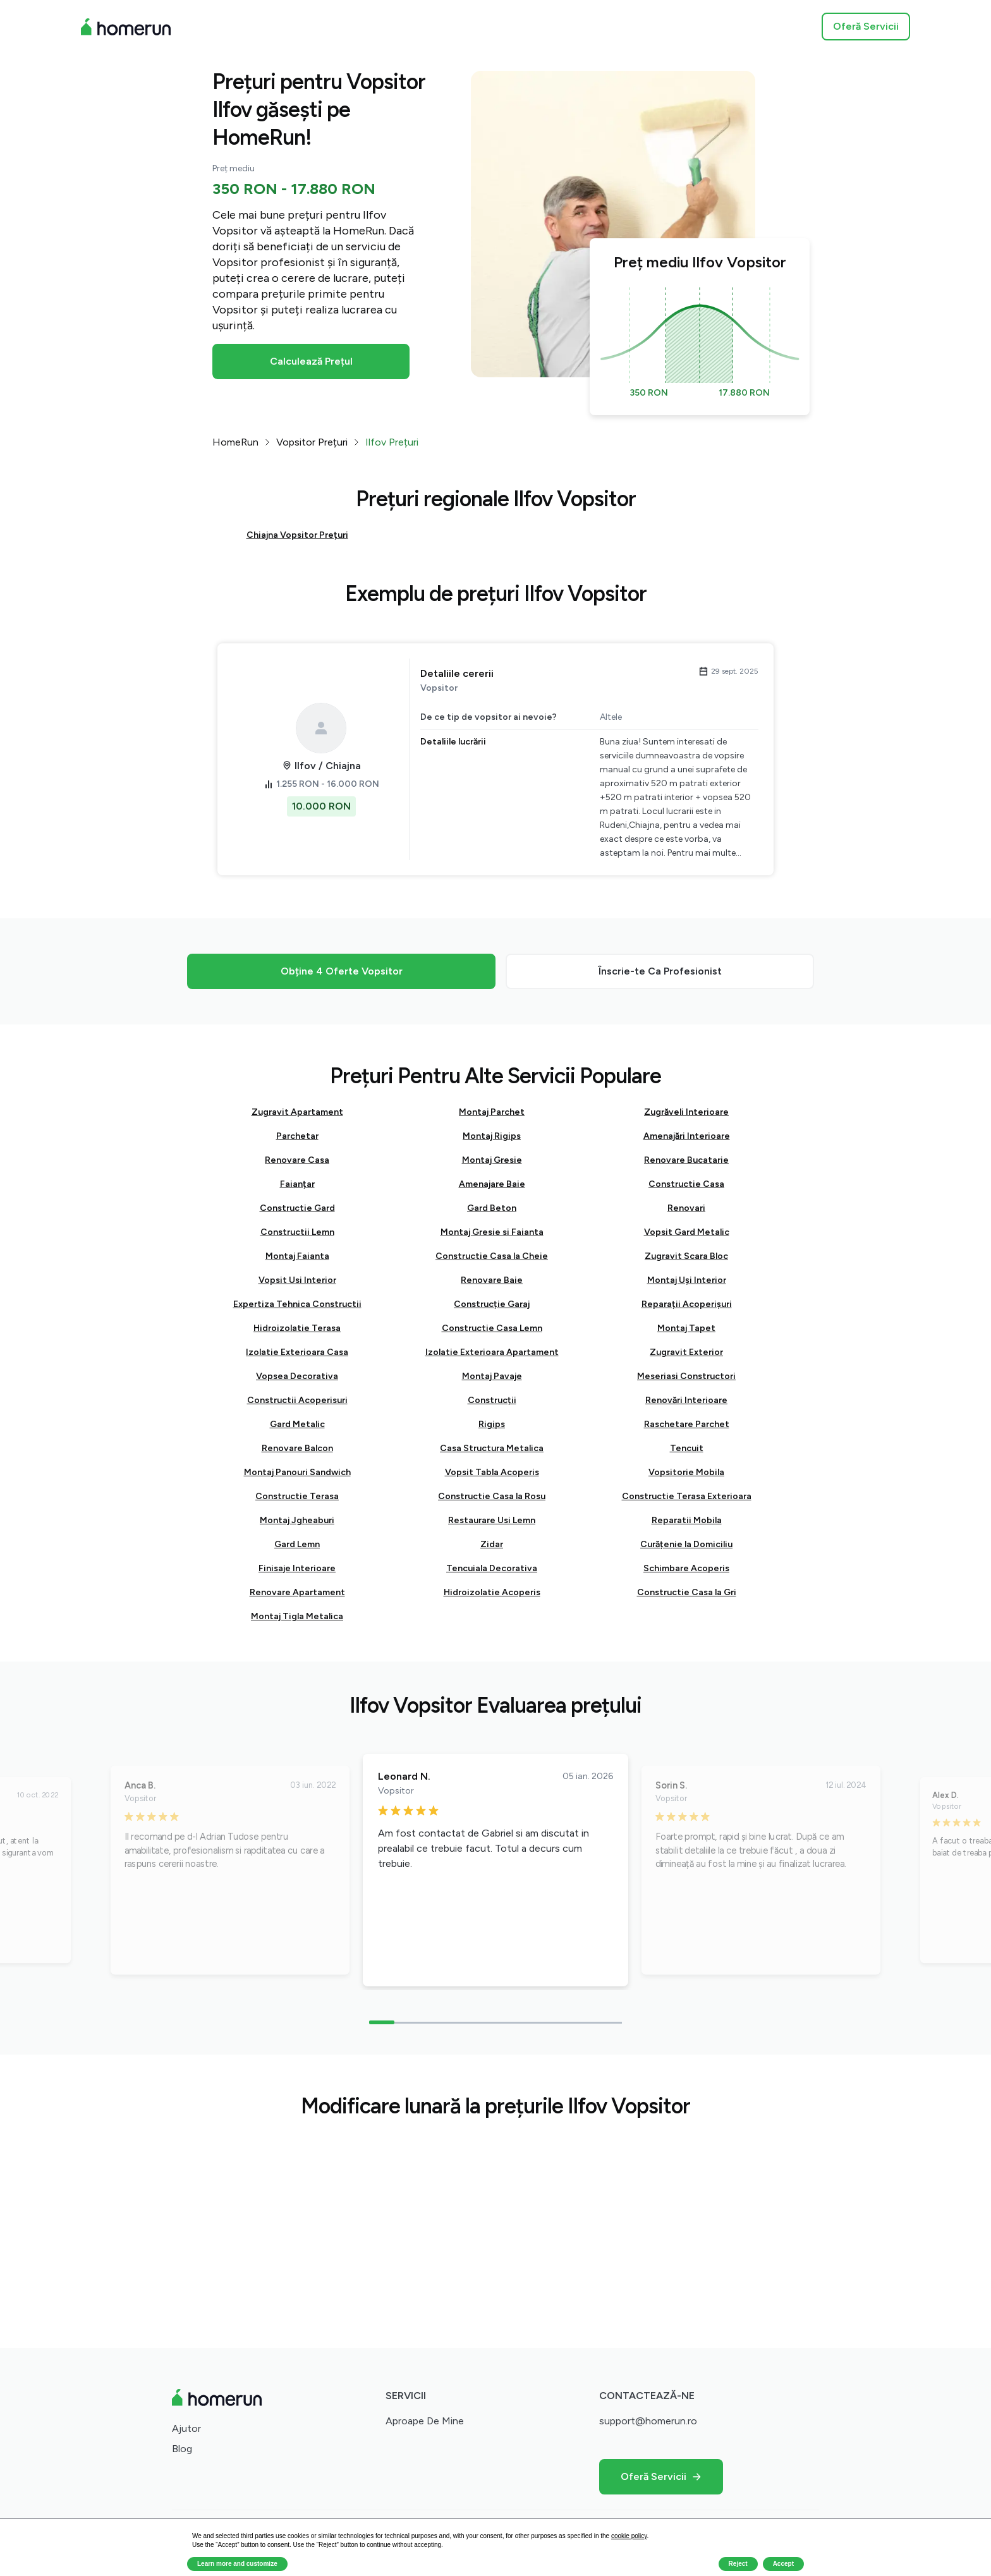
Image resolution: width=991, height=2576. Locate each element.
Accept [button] (783, 2563)
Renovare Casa (297, 1160)
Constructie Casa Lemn (492, 1328)
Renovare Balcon (297, 1448)
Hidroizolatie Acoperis (492, 1592)
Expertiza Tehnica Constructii (297, 1304)
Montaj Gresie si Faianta (492, 1232)
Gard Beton (491, 1208)
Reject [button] (738, 2563)
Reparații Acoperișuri (686, 1304)
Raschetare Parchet (686, 1424)
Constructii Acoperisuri (297, 1400)
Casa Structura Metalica (492, 1448)
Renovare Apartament (297, 1592)
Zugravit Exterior (686, 1352)
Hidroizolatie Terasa (297, 1328)
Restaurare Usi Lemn (491, 1520)
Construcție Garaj (492, 1304)
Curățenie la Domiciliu (686, 1544)
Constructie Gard (297, 1208)
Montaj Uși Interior (686, 1280)
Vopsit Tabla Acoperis (492, 1472)
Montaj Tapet (686, 1328)
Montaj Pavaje (492, 1376)
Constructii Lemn (297, 1232)
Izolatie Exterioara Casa (297, 1352)
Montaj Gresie (492, 1160)
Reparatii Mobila (687, 1520)
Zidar (491, 1544)
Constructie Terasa (297, 1496)
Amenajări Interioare (686, 1136)
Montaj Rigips (492, 1136)
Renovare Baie (492, 1280)
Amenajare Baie (492, 1184)
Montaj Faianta (297, 1256)
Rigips (491, 1424)
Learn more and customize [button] (237, 2563)
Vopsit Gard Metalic (686, 1232)
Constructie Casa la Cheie (491, 1256)
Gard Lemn (297, 1544)
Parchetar (297, 1136)
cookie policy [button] (629, 2535)
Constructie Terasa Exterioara (686, 1496)
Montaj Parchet (492, 1112)
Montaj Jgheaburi (297, 1520)
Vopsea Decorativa (297, 1376)
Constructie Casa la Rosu (491, 1496)
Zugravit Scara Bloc (686, 1256)
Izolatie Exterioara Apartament (492, 1352)
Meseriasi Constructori (686, 1376)
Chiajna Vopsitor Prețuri (297, 535)
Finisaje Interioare (297, 1568)
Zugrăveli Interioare (686, 1112)
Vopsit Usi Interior (297, 1280)
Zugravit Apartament (297, 1112)
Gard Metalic (297, 1424)
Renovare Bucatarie (686, 1160)
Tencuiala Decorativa (491, 1568)
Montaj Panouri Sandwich (297, 1472)
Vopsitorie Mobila (686, 1472)
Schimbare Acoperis (686, 1568)
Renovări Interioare (686, 1400)
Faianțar (297, 1184)
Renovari (686, 1208)
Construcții (492, 1400)
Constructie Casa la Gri (686, 1592)
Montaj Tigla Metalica (297, 1616)
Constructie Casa (686, 1184)
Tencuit (686, 1448)
